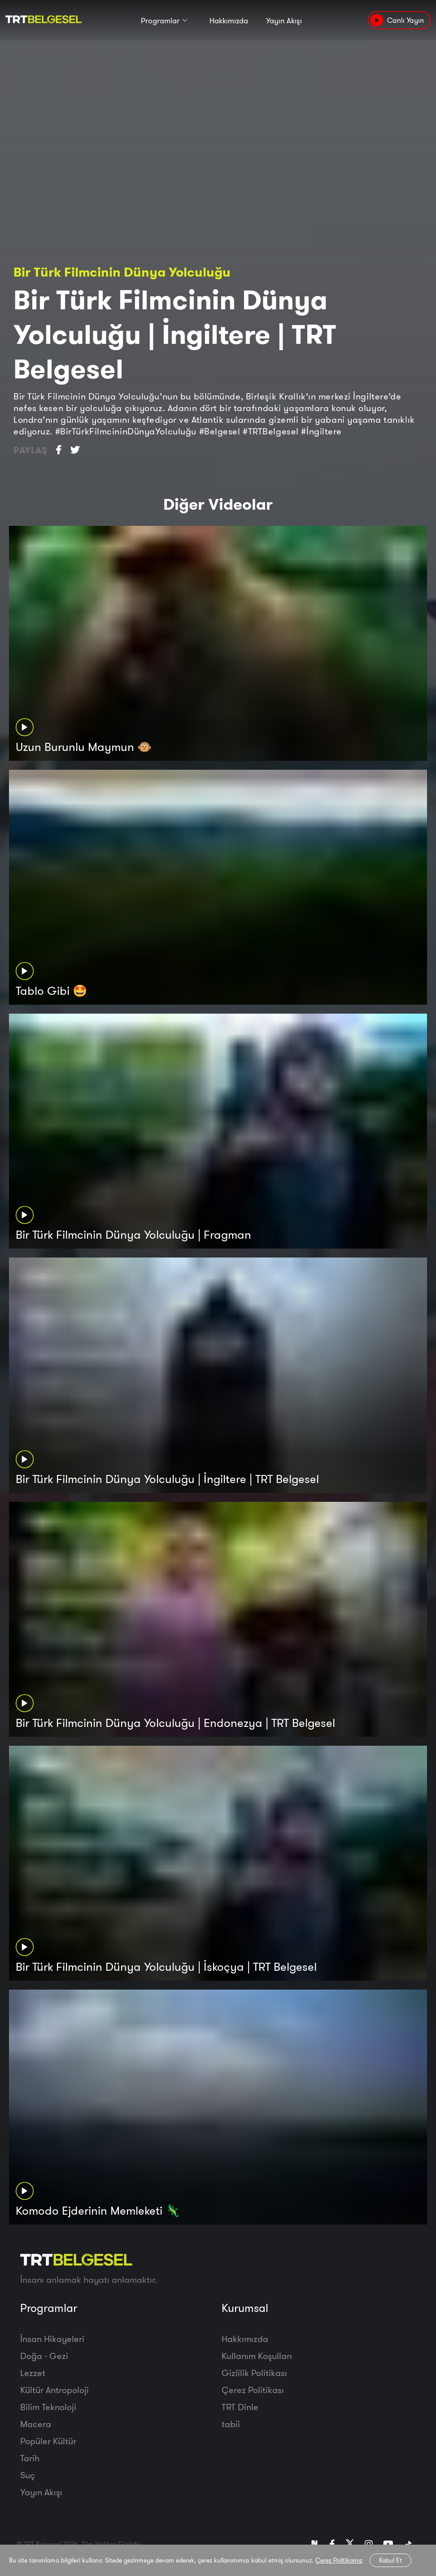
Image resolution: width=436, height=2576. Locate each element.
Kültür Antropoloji (54, 2389)
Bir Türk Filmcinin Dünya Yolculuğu (122, 272)
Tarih (29, 2457)
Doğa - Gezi (44, 2355)
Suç (27, 2475)
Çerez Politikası (253, 2389)
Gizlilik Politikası (254, 2372)
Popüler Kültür (48, 2440)
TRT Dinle (240, 2406)
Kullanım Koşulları (257, 2355)
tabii (231, 2423)
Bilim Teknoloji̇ (48, 2406)
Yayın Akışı (284, 21)
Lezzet (32, 2372)
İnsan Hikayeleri (52, 2338)
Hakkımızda (228, 21)
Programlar (160, 21)
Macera (35, 2423)
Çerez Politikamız (338, 2560)
